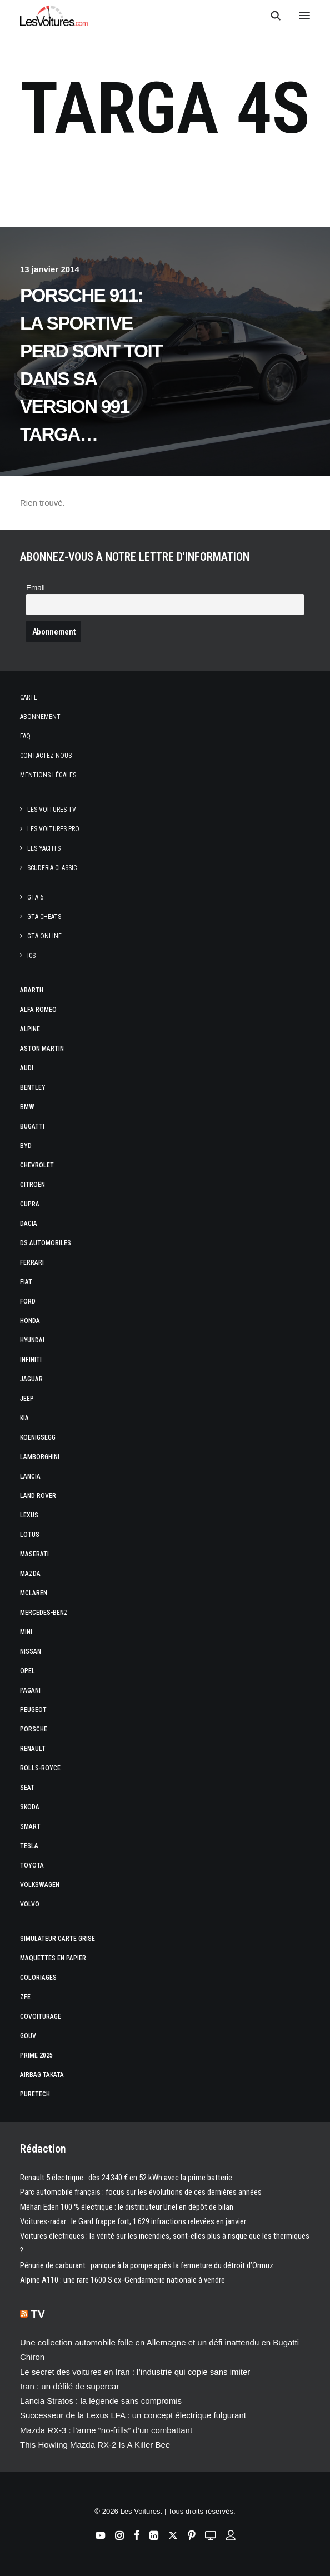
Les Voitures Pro (53, 829)
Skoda (29, 1807)
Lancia (30, 1476)
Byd (26, 1146)
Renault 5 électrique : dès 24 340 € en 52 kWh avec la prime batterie (126, 2178)
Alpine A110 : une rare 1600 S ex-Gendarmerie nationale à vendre (122, 2280)
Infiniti (31, 1360)
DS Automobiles (45, 1243)
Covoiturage (40, 2016)
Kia (24, 1418)
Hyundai (32, 1340)
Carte (28, 697)
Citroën (32, 1185)
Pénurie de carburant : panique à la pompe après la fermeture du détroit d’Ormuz (146, 2265)
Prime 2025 (36, 2055)
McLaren (33, 1593)
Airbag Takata (42, 2075)
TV (38, 2314)
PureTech (35, 2094)
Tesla (29, 1846)
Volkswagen (39, 1885)
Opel (27, 1671)
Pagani (30, 1690)
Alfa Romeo (38, 1010)
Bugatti (32, 1126)
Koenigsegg (38, 1437)
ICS (31, 956)
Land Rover (38, 1496)
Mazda (30, 1573)
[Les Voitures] (54, 15)
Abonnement (40, 717)
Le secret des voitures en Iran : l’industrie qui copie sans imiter (135, 2372)
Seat (27, 1787)
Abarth (31, 990)
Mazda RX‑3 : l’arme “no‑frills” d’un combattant (106, 2430)
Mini (26, 1632)
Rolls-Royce (40, 1768)
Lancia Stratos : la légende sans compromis (101, 2400)
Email (35, 587)
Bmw (27, 1107)
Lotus (29, 1535)
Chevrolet (37, 1165)
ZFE (25, 1997)
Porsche (33, 1729)
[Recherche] (271, 16)
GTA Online (44, 936)
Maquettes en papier (53, 1958)
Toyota (32, 1865)
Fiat (26, 1282)
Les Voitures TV (51, 809)
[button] (304, 15)
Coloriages (38, 1977)
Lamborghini (39, 1457)
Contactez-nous (46, 756)
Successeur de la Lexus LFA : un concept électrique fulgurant (133, 2415)
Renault (33, 1749)
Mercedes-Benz (44, 1612)
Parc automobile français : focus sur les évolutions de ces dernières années (141, 2192)
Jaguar (31, 1379)
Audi (26, 1068)
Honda (30, 1321)
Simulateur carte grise (57, 1939)
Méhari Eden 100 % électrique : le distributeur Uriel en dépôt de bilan (126, 2207)
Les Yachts (44, 848)
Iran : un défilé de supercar (69, 2386)
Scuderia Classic (52, 868)
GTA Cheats (44, 917)
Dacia (28, 1223)
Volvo (29, 1904)
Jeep (27, 1398)
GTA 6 (35, 897)
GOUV (28, 2036)
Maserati (34, 1554)
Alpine (30, 1029)
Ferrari (32, 1262)
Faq (25, 736)
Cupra (29, 1204)
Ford (28, 1301)
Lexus (29, 1515)
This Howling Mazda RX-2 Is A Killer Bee (95, 2444)
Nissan (30, 1651)
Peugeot (33, 1710)
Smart (30, 1826)
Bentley (33, 1087)
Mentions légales (48, 775)
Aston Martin (42, 1048)
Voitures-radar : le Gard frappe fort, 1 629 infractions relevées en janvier (133, 2221)
